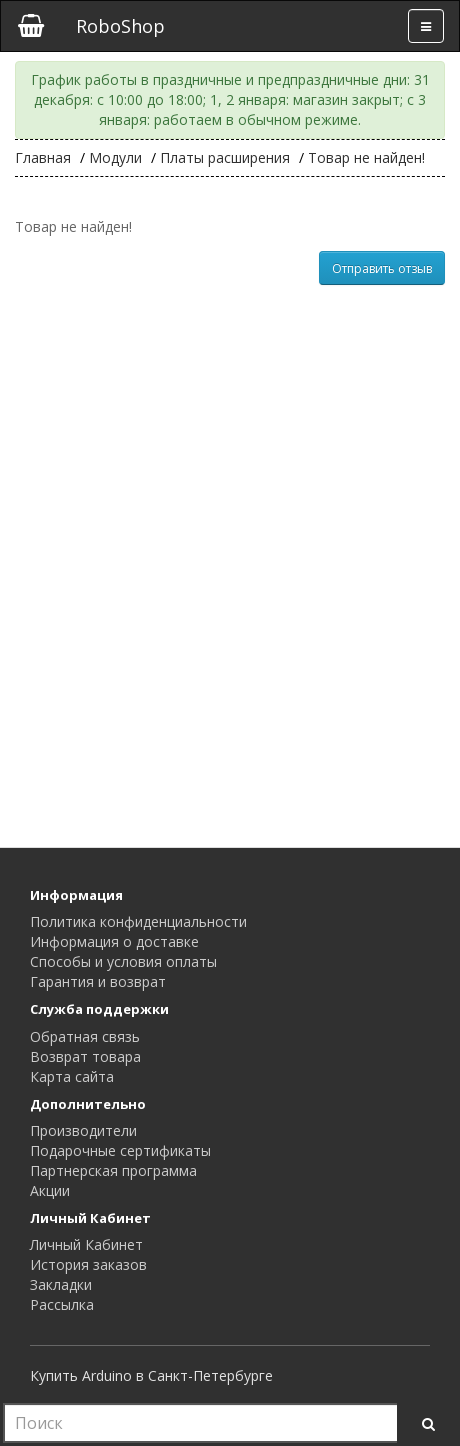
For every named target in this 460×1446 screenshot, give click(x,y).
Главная (43, 157)
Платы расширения (225, 157)
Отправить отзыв (382, 268)
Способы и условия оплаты (123, 961)
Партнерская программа (113, 1170)
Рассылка (62, 1304)
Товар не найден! (366, 157)
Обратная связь (85, 1036)
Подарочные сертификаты (120, 1150)
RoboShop (120, 26)
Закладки (61, 1284)
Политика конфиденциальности (138, 921)
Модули (115, 157)
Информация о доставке (114, 941)
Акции (50, 1190)
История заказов (88, 1264)
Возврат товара (85, 1056)
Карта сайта (72, 1076)
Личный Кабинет (86, 1244)
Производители (83, 1130)
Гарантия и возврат (98, 981)
